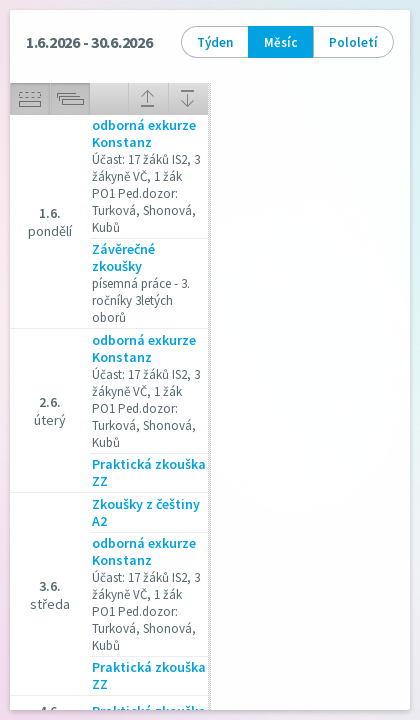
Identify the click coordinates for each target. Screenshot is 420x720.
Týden (215, 42)
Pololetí (353, 42)
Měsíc (280, 42)
